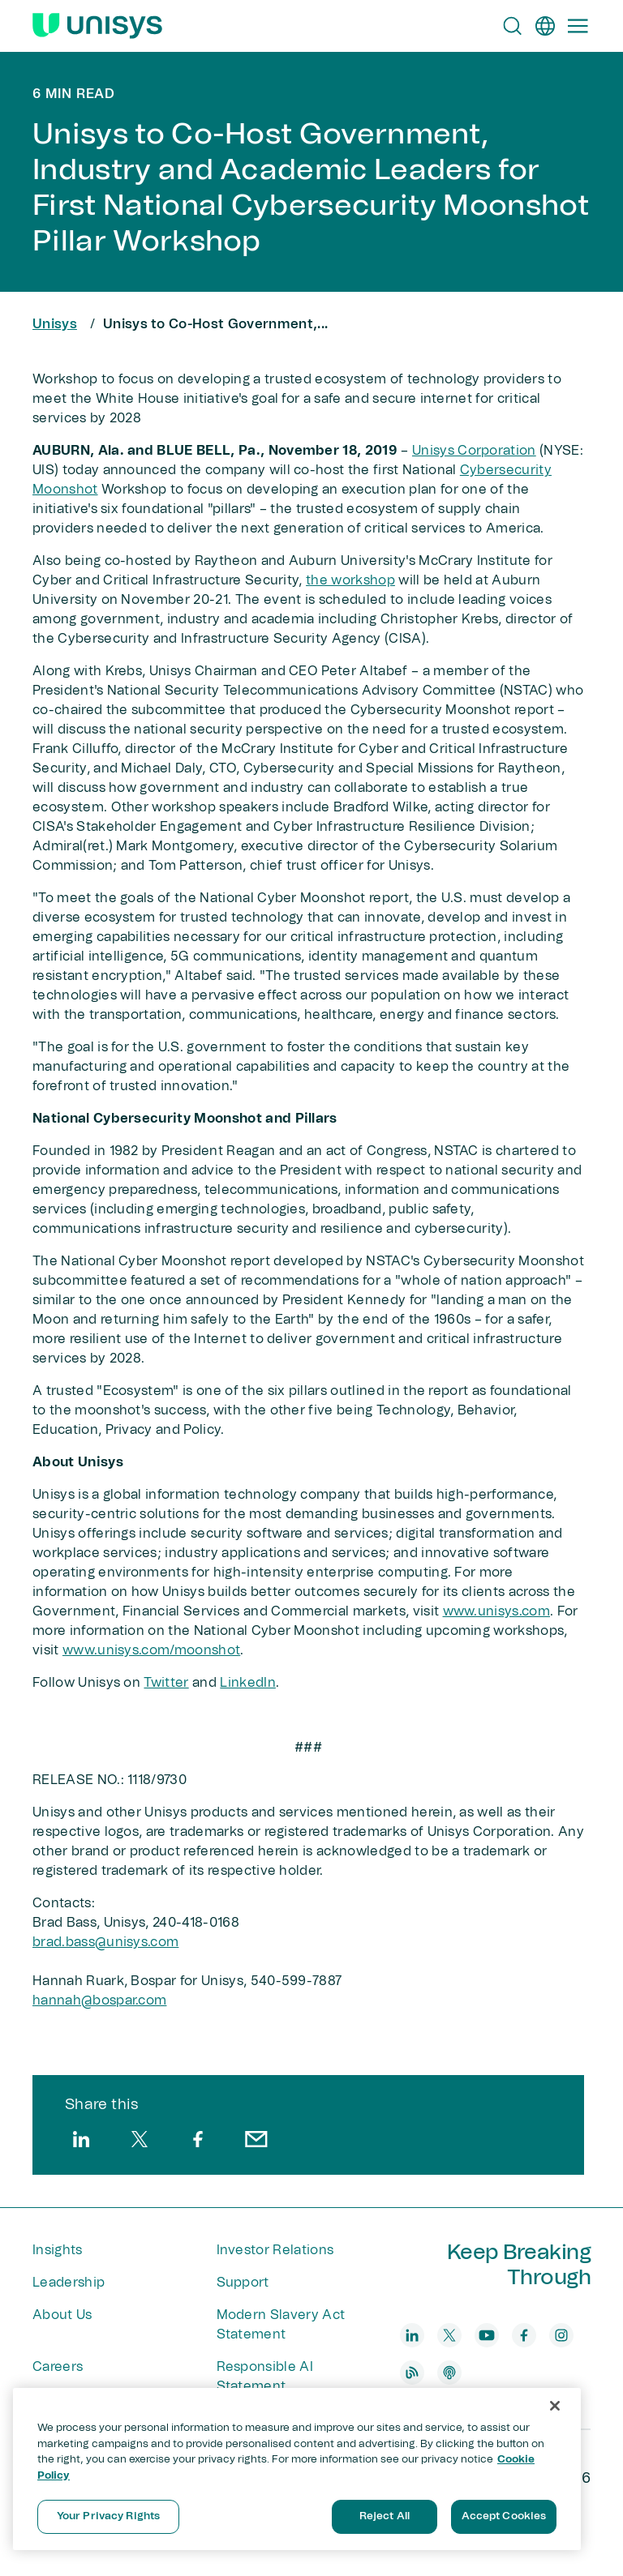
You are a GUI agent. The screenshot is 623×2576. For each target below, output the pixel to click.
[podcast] (449, 2372)
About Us (62, 2315)
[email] (256, 2139)
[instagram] (561, 2335)
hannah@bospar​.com (99, 2000)
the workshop (350, 580)
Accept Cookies (504, 2516)
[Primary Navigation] (578, 26)
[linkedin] (81, 2139)
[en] (545, 26)
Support (243, 2282)
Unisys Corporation (474, 450)
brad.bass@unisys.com (105, 1942)
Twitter (166, 1682)
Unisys (54, 324)
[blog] (412, 2372)
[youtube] (487, 2335)
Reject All (384, 2516)
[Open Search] (513, 26)
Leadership (68, 2282)
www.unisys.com (496, 1611)
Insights (57, 2250)
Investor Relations (275, 2250)
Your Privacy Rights (108, 2516)
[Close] (555, 2406)
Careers (57, 2366)
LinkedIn (248, 1682)
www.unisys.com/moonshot (151, 1650)
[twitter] (139, 2139)
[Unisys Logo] (97, 26)
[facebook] (198, 2139)
